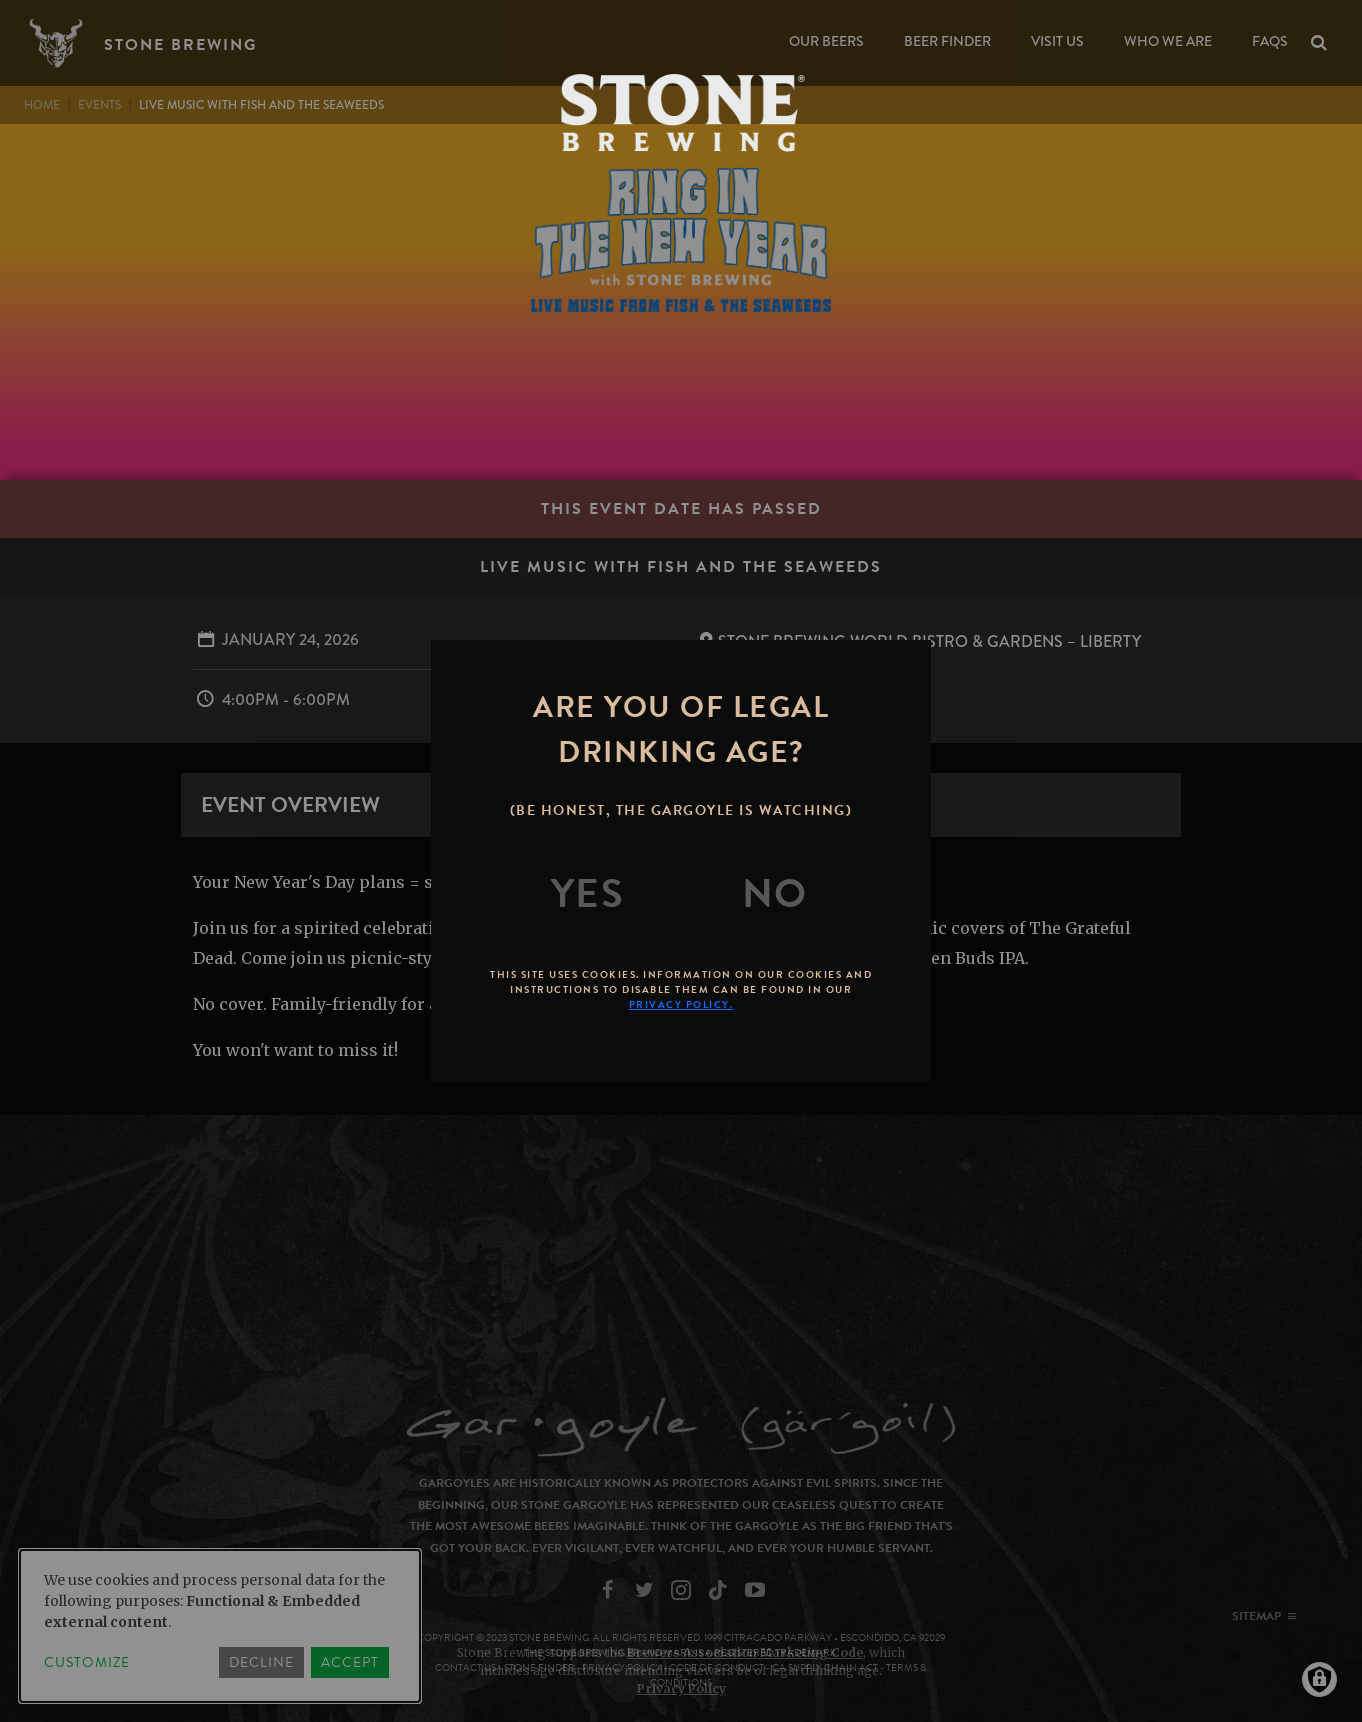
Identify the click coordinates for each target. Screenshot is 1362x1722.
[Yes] (588, 894)
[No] (775, 894)
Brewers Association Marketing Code (745, 1652)
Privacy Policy (681, 1688)
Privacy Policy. (681, 1004)
